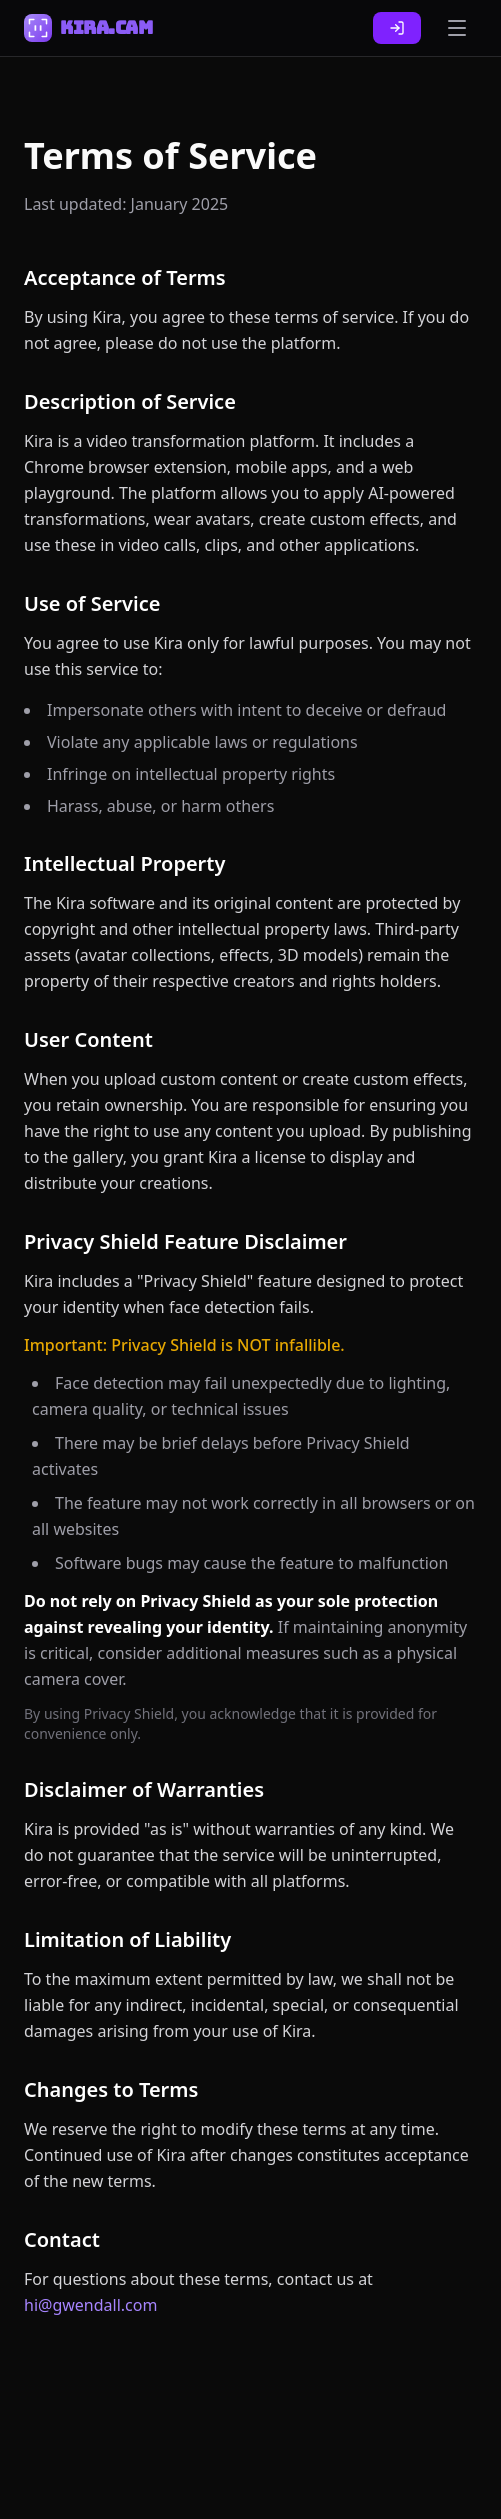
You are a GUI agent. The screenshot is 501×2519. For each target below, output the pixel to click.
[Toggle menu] (457, 28)
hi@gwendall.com (90, 2305)
